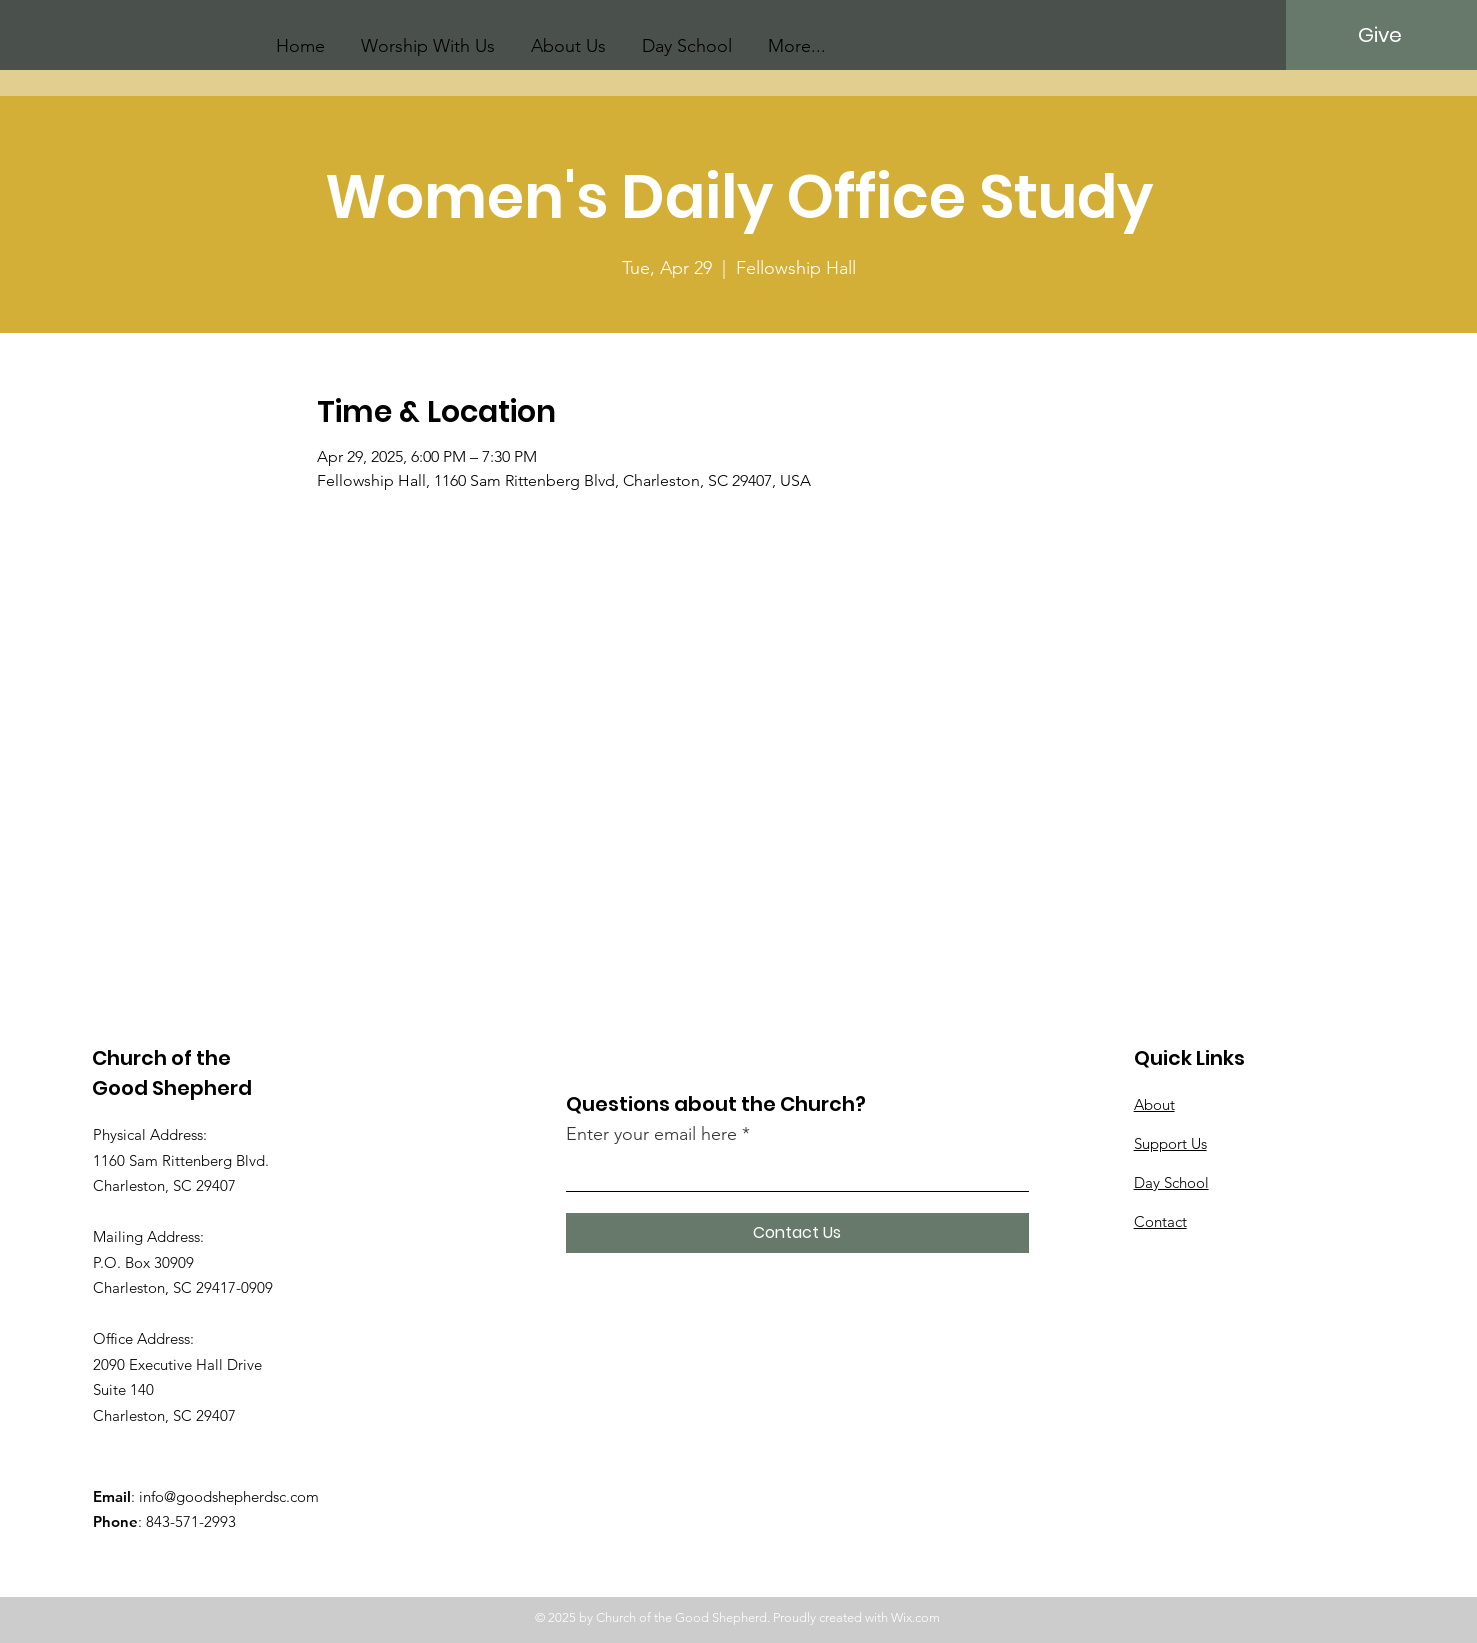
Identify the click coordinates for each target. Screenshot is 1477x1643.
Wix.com (915, 1617)
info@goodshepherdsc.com (229, 1496)
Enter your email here (651, 1134)
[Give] (1380, 35)
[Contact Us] (797, 1233)
